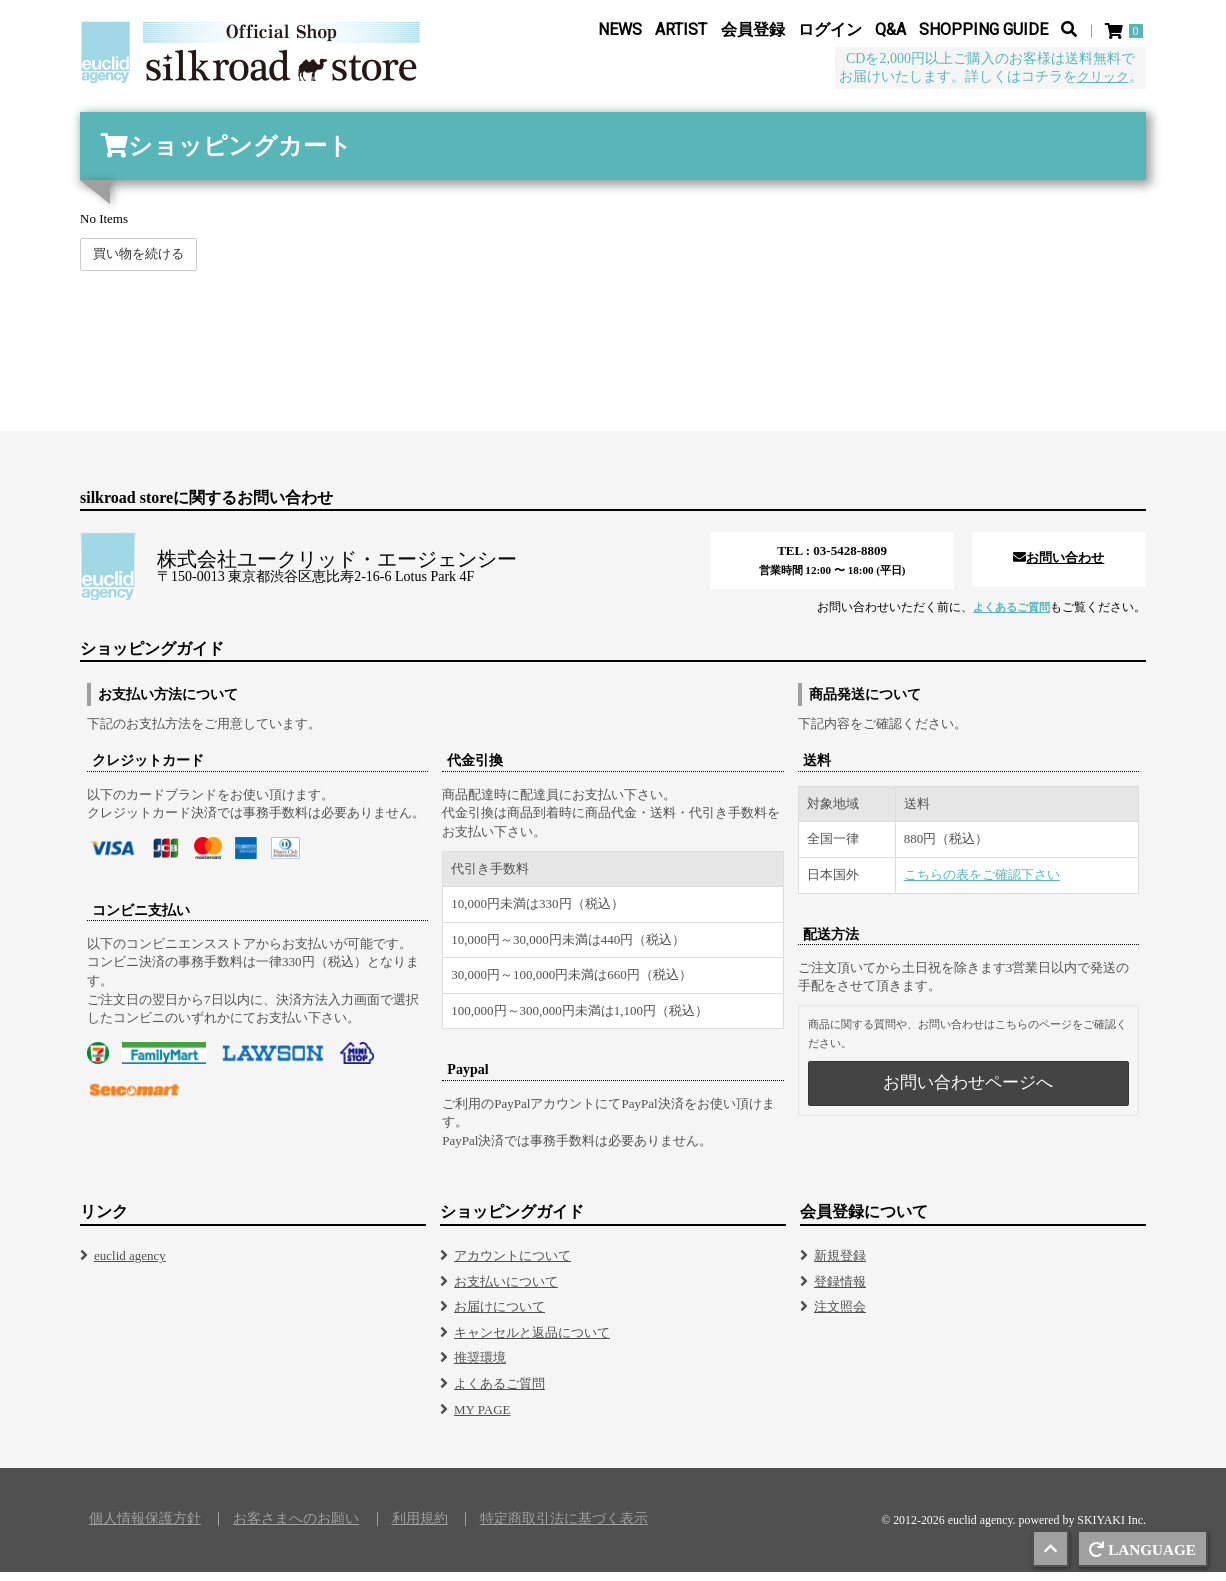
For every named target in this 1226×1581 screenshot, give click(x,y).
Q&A (890, 31)
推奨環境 (480, 1366)
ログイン (830, 31)
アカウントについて (512, 1264)
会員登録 (753, 31)
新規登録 (840, 1264)
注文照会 (840, 1315)
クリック (1101, 78)
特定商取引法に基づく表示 (564, 1528)
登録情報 (840, 1290)
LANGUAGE (1140, 1548)
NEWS (620, 31)
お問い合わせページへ (968, 1091)
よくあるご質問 (1008, 616)
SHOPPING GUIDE (983, 31)
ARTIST (681, 31)
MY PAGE (482, 1418)
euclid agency (130, 1264)
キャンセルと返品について (532, 1341)
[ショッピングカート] (1125, 32)
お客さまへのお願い (296, 1528)
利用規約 (420, 1528)
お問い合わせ (1058, 566)
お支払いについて (506, 1290)
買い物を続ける (138, 262)
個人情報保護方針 (145, 1528)
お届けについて (499, 1315)
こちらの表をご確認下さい (982, 883)
